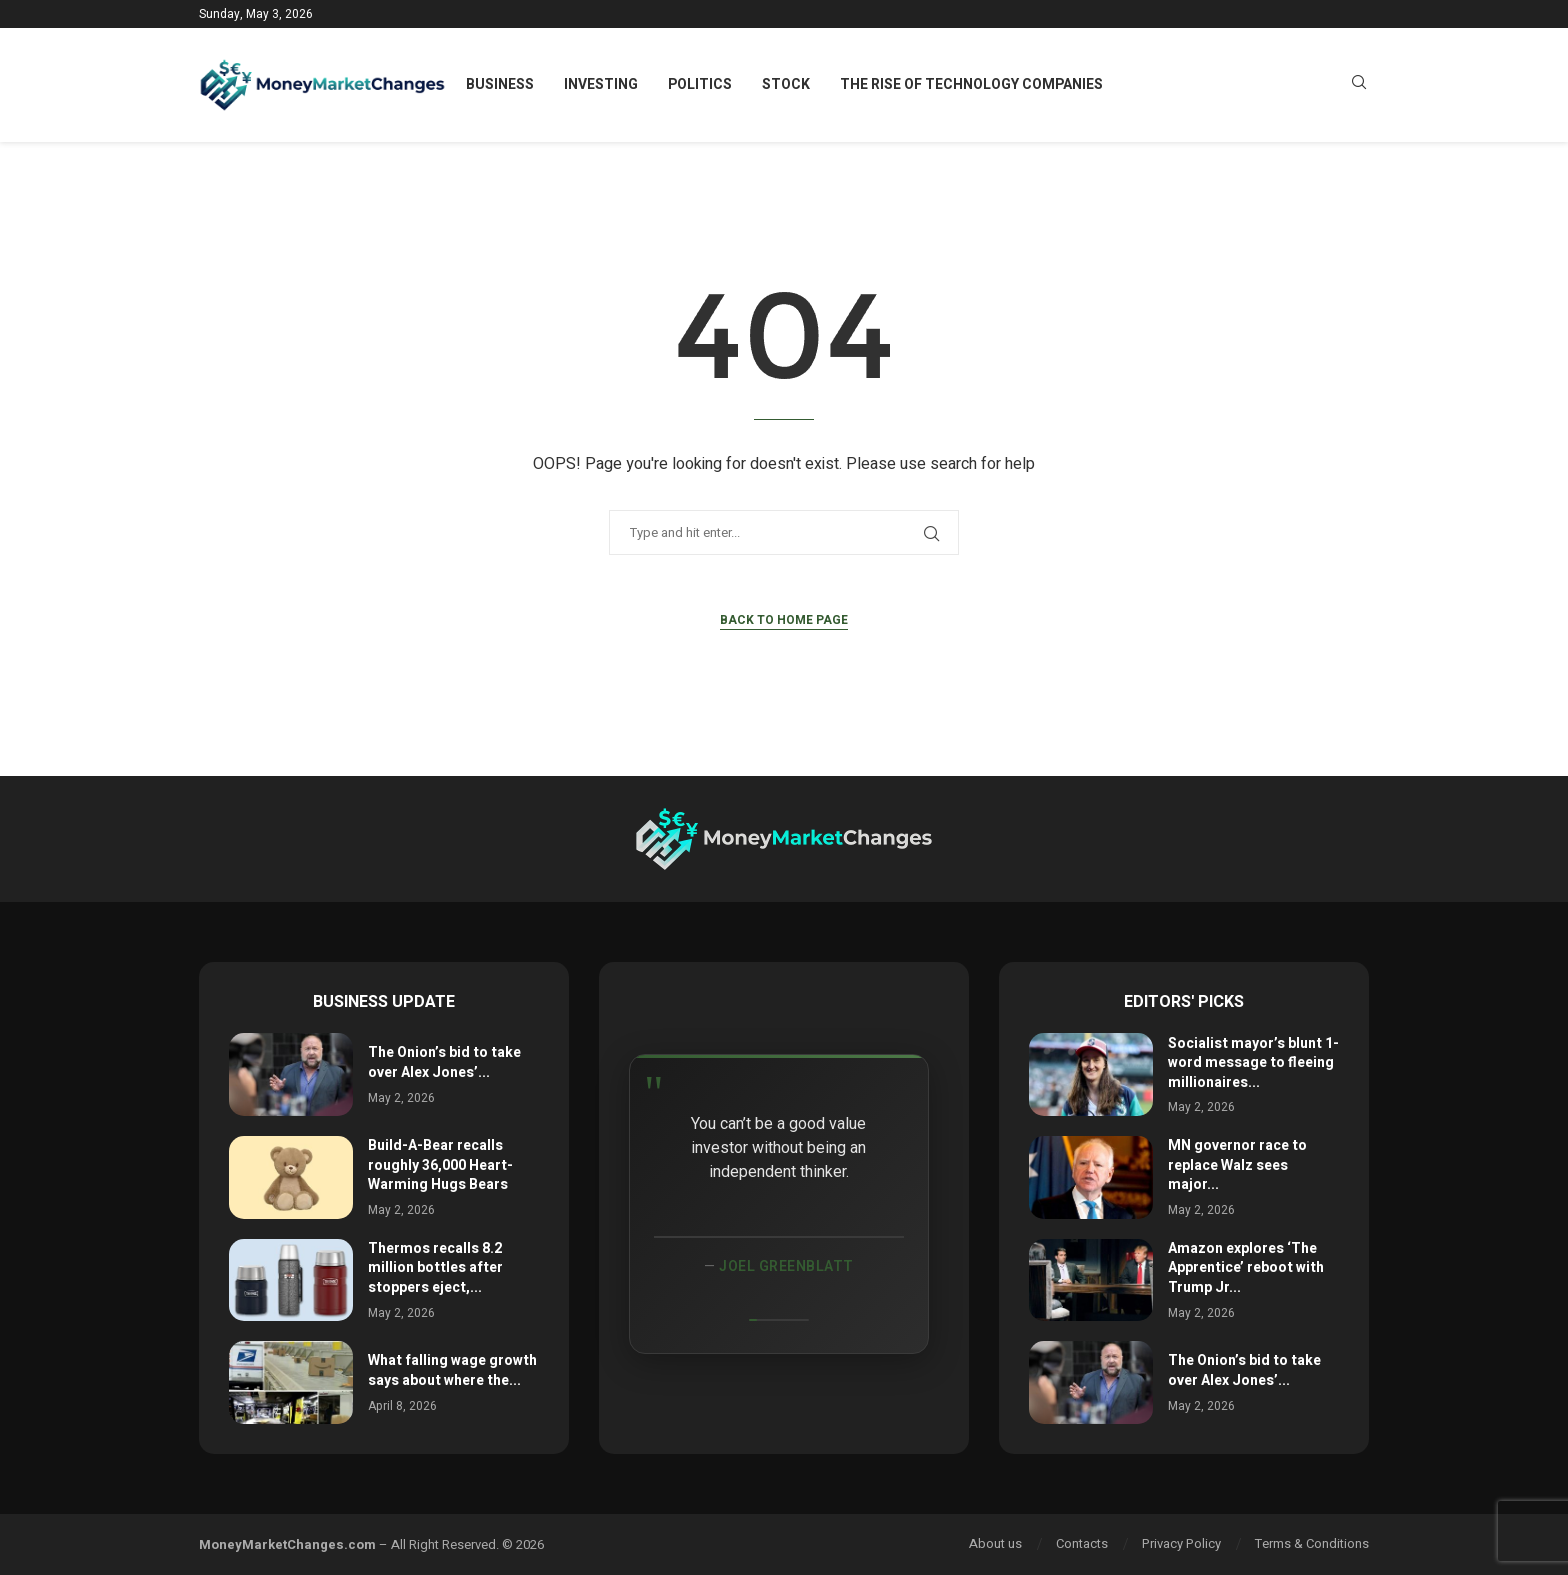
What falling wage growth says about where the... (452, 1370)
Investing (601, 84)
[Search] (1359, 85)
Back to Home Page (784, 620)
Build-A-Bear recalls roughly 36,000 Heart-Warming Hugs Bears (440, 1165)
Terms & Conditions (1312, 1543)
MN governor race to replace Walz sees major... (1237, 1165)
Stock (786, 84)
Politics (700, 84)
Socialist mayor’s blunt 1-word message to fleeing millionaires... (1253, 1063)
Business (500, 84)
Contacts (1082, 1543)
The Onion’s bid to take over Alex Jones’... (444, 1062)
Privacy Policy (1181, 1543)
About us (995, 1543)
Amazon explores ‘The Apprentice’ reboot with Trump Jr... (1246, 1268)
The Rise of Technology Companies (971, 84)
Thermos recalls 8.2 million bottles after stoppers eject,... (435, 1268)
